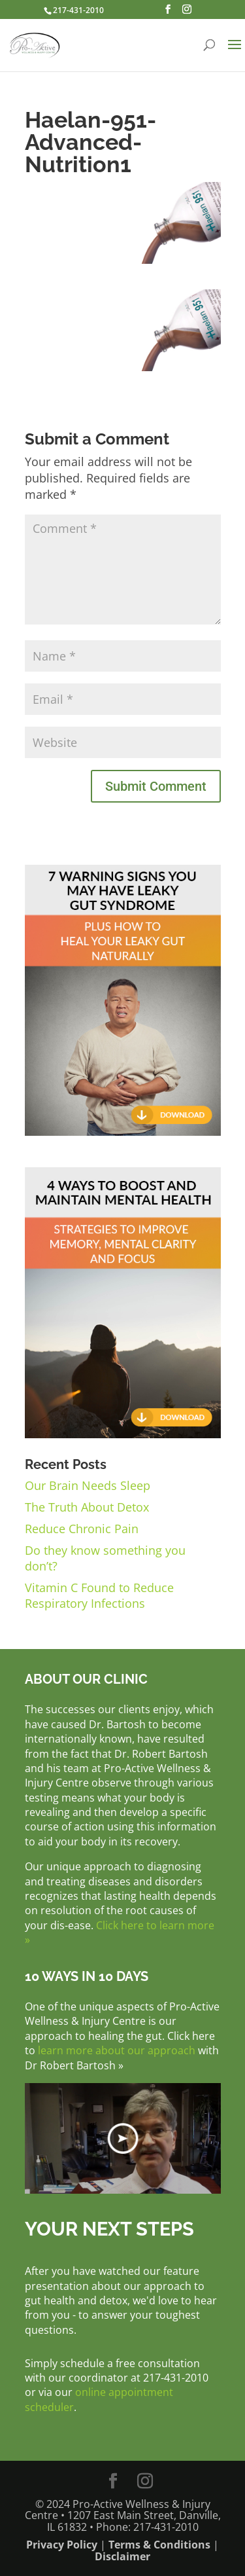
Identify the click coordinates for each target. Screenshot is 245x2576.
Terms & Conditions (159, 2544)
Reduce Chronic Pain (82, 1528)
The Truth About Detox (87, 1507)
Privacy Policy (61, 2544)
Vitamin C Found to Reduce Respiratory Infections (99, 1595)
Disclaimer (122, 2556)
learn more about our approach (116, 2050)
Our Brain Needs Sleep (87, 1485)
